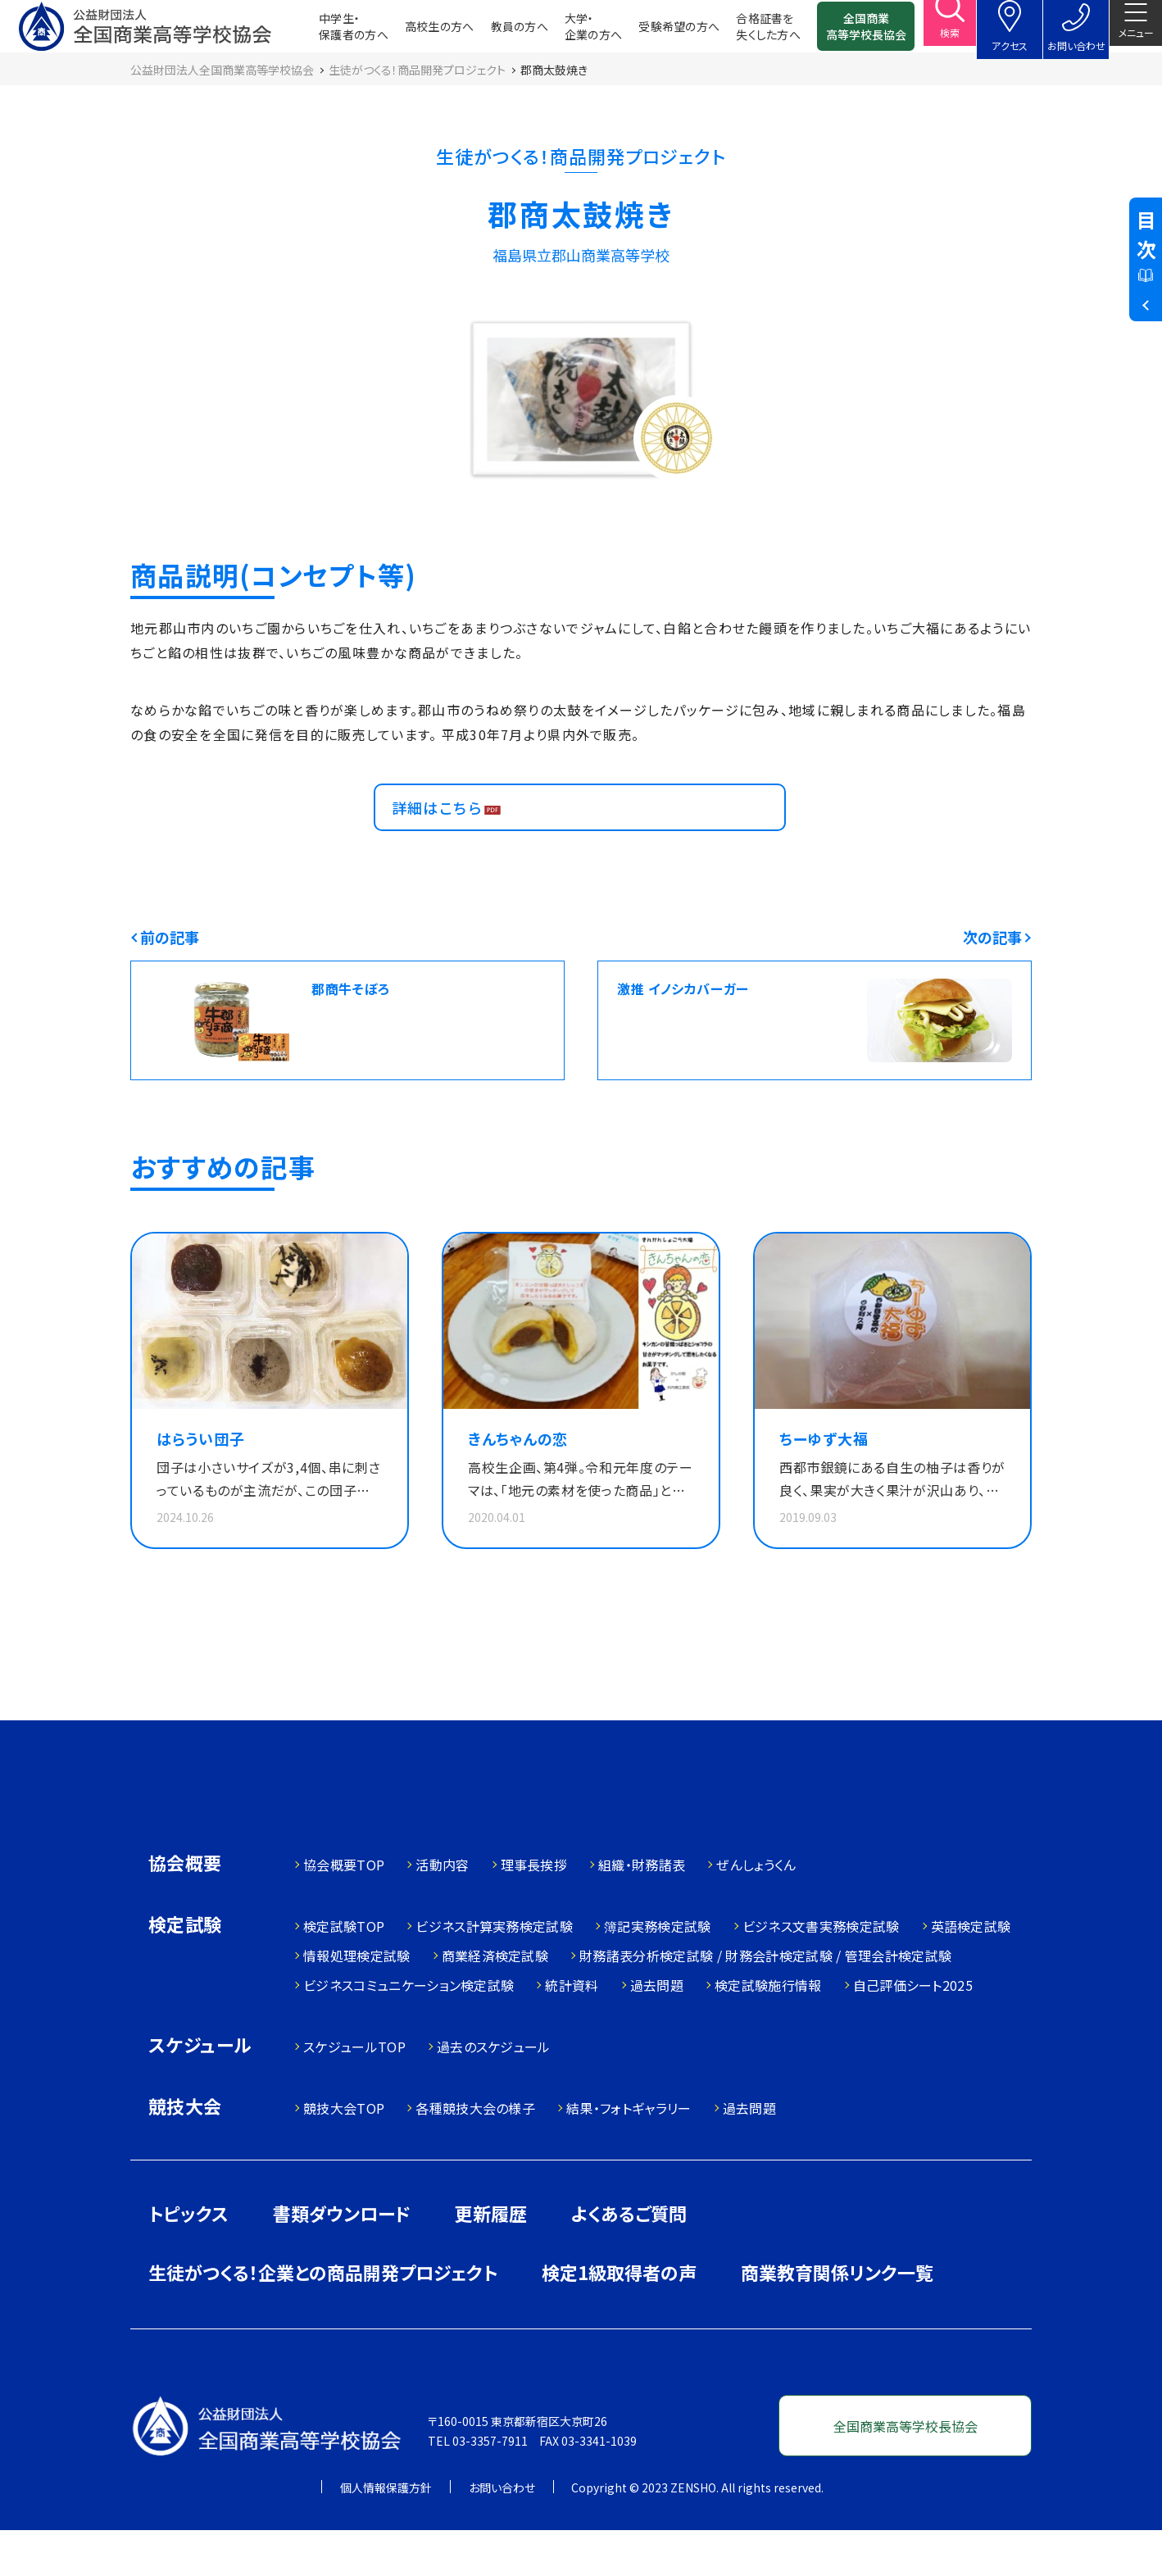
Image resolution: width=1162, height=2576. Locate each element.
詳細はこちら (445, 836)
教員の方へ (493, 33)
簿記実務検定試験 (657, 1972)
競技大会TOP (343, 2154)
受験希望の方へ (652, 33)
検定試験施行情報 (768, 2031)
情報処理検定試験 (357, 2001)
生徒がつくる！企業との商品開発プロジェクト (322, 2318)
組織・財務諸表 (641, 1910)
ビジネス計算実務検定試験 (494, 1972)
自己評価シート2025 (913, 2031)
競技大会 (185, 2153)
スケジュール (200, 2092)
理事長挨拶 (534, 1910)
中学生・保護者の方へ (327, 32)
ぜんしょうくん (756, 1910)
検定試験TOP (343, 1972)
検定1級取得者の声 (619, 2318)
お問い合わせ (502, 2533)
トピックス (188, 2259)
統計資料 (571, 2031)
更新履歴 (491, 2259)
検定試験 (185, 1971)
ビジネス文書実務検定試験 (821, 1972)
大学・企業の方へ (567, 32)
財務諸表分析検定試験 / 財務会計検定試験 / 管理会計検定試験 (765, 2001)
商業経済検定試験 (495, 2001)
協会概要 (185, 1910)
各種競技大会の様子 (475, 2154)
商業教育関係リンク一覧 (837, 2318)
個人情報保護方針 (386, 2533)
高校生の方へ (413, 33)
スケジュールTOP (354, 2092)
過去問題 (656, 2031)
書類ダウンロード (342, 2259)
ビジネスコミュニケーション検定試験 (408, 2031)
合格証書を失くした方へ (742, 32)
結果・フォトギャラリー (629, 2154)
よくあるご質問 (629, 2259)
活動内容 (442, 1910)
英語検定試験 (971, 1972)
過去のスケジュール (494, 2092)
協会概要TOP (343, 1910)
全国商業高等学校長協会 (840, 32)
